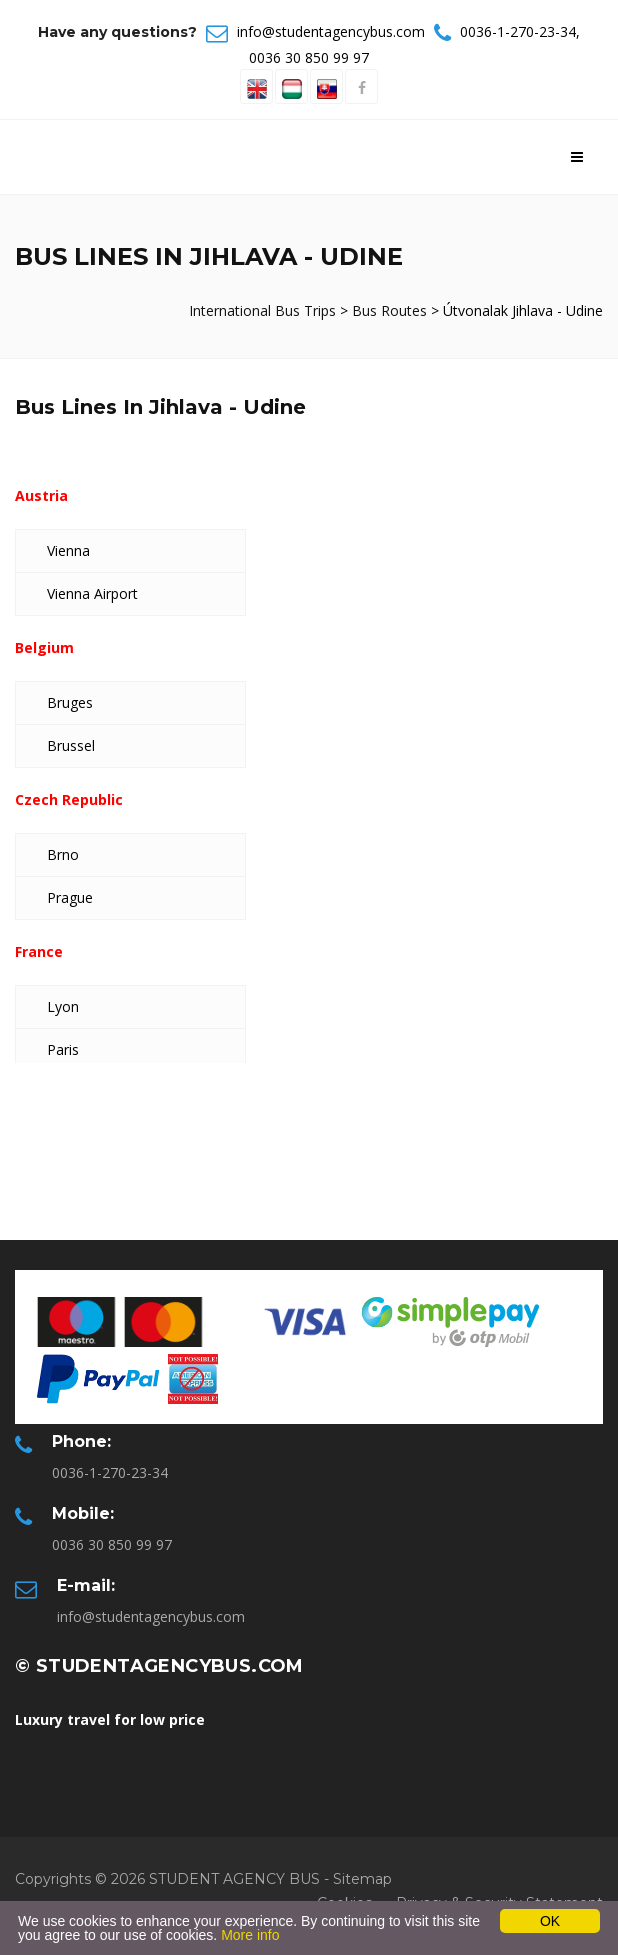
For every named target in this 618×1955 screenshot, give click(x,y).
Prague (70, 897)
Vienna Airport (92, 593)
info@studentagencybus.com (331, 31)
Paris (63, 1049)
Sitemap (362, 1879)
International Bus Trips (264, 310)
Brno (63, 854)
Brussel (71, 745)
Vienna (68, 550)
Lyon (63, 1006)
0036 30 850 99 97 (309, 57)
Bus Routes (389, 310)
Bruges (70, 702)
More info (250, 1935)
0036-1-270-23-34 (518, 31)
